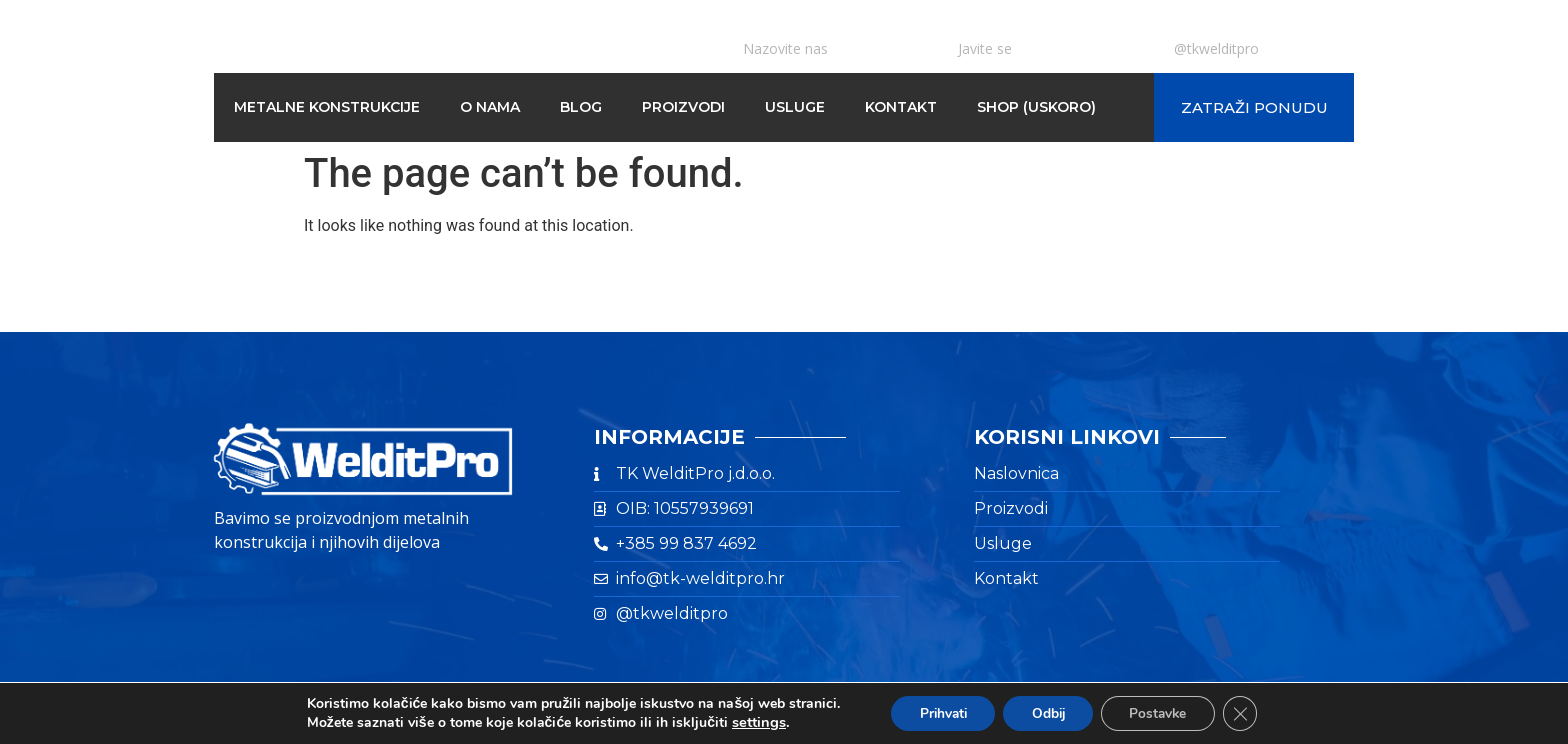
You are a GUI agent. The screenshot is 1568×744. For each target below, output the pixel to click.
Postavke (1162, 712)
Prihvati (937, 712)
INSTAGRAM (1218, 29)
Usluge (795, 107)
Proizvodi (683, 107)
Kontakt (901, 107)
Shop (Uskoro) (1036, 107)
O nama (490, 107)
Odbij (1047, 712)
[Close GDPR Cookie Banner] (1248, 713)
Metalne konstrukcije (327, 107)
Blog (581, 107)
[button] (1254, 107)
